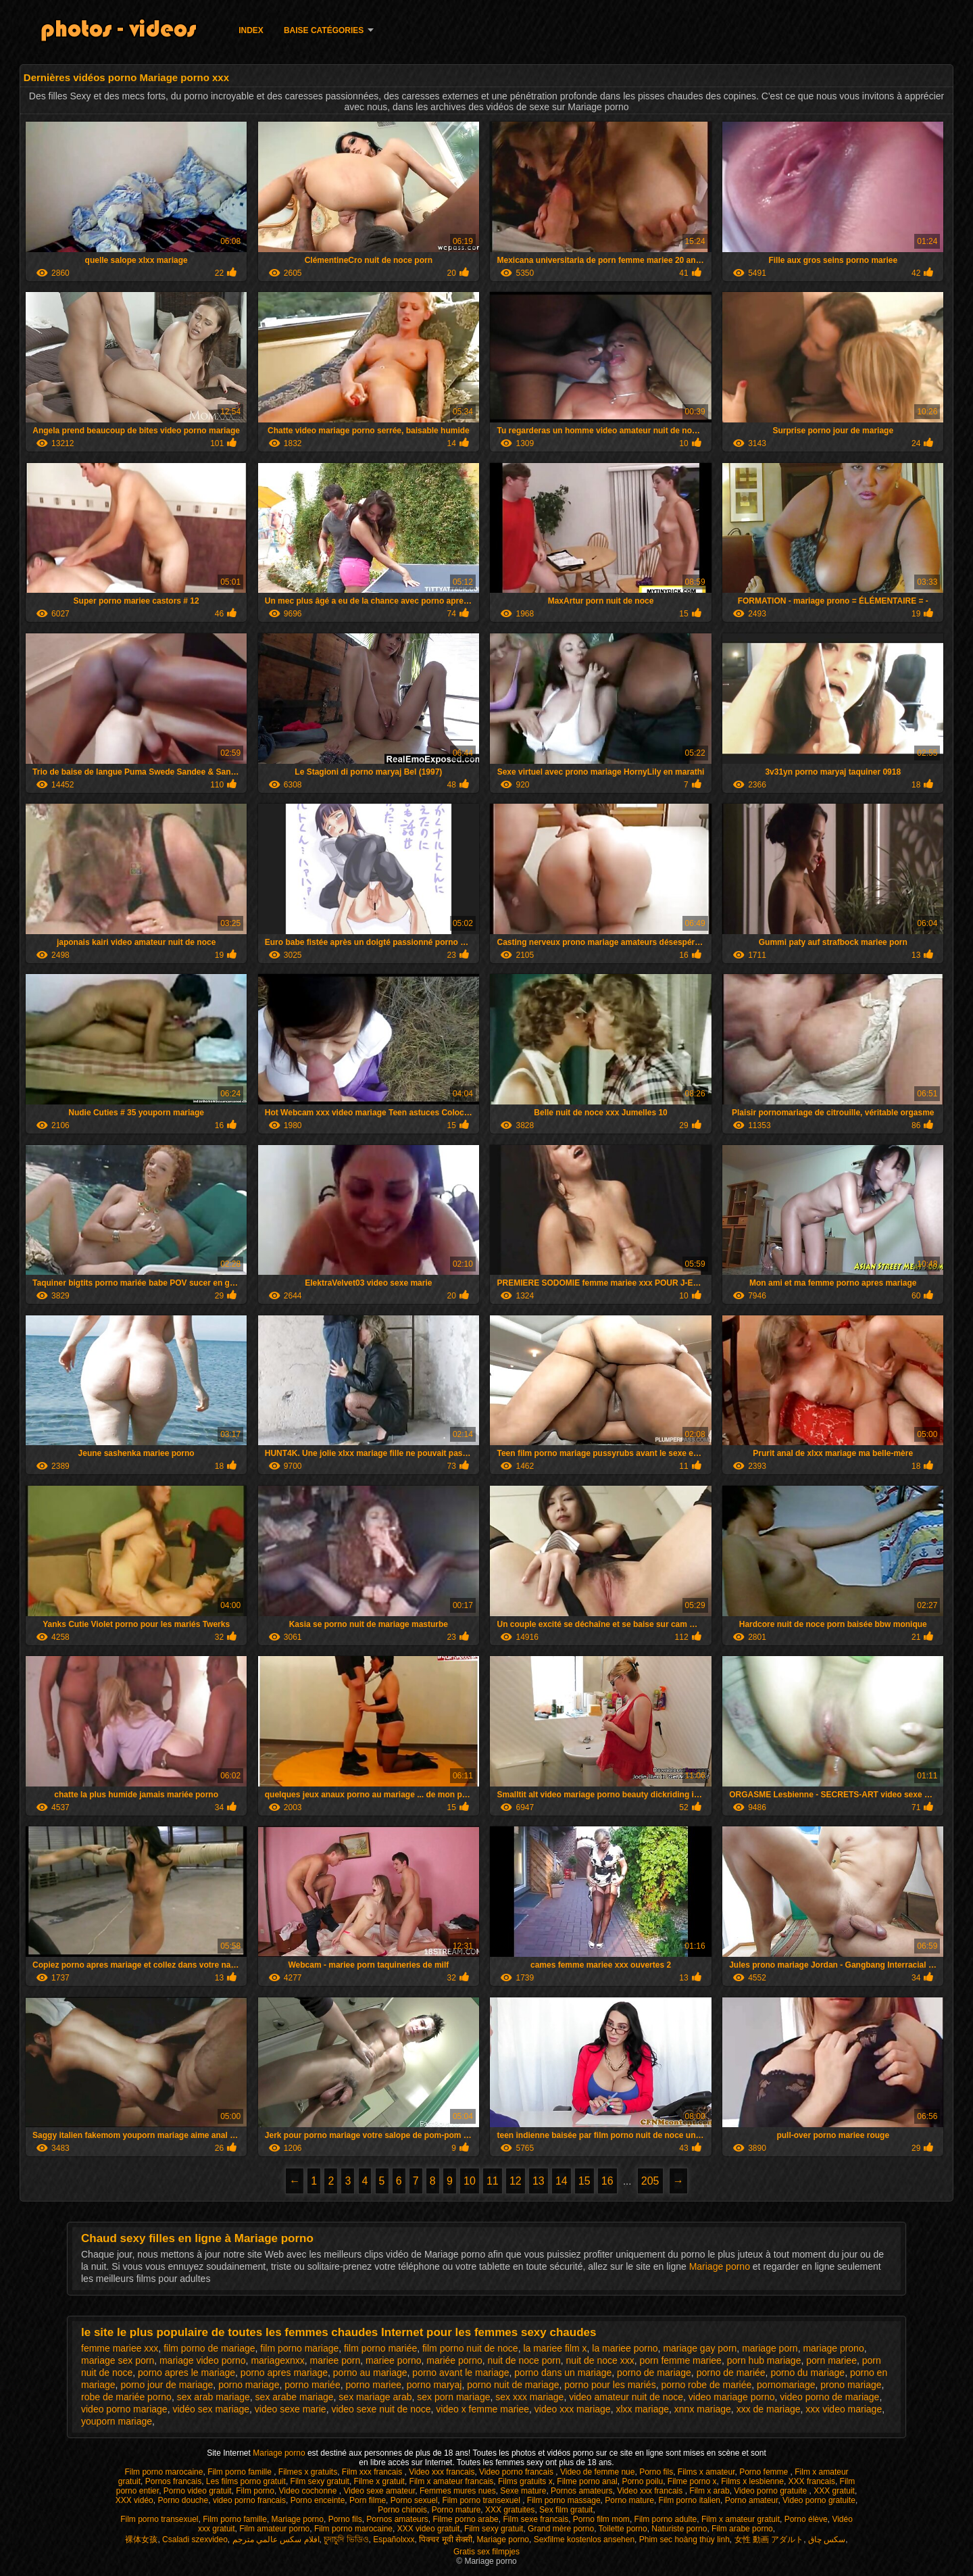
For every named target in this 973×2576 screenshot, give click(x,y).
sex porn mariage (453, 2396)
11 (493, 2181)
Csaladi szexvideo (195, 2539)
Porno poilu (642, 2481)
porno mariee (373, 2384)
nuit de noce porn (524, 2360)
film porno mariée (380, 2348)
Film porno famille (240, 2472)
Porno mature (629, 2500)
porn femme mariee (681, 2360)
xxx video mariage (843, 2409)
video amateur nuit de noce (626, 2396)
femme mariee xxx (119, 2348)
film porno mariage (299, 2348)
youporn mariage (116, 2421)
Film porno (255, 2491)
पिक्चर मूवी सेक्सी (445, 2539)
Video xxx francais (441, 2472)
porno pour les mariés (609, 2384)
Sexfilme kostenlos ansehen (584, 2539)
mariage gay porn (700, 2348)
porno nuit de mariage (513, 2384)
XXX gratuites (509, 2509)
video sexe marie (290, 2409)
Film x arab (709, 2491)
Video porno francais (517, 2472)
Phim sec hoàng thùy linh (684, 2539)
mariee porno (394, 2360)
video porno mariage (124, 2409)
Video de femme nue (597, 2472)
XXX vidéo (134, 2500)
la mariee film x (555, 2348)
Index (251, 30)
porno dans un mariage (563, 2372)
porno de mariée (731, 2372)
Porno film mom (601, 2519)
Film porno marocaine (163, 2472)
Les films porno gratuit (246, 2481)
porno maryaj (434, 2384)
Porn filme (367, 2500)
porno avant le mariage (460, 2372)
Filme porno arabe (465, 2519)
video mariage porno (732, 2396)
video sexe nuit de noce (380, 2409)
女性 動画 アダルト (769, 2539)
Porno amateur (751, 2500)
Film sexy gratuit (320, 2481)
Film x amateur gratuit (740, 2519)
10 (470, 2181)
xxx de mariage (769, 2409)
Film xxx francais (373, 2472)
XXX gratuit (834, 2491)
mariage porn (770, 2348)
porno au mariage (370, 2372)
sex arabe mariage (294, 2396)
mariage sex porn (117, 2360)
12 (515, 2181)
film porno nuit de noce (470, 2348)
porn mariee (831, 2360)
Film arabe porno (742, 2528)
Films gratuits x (525, 2481)
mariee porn (335, 2360)
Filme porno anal (587, 2481)
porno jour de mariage (166, 2384)
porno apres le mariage (186, 2372)
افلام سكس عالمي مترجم (276, 2539)
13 (538, 2181)
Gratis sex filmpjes (486, 2551)
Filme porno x (692, 2481)
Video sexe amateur (379, 2491)
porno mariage (248, 2384)
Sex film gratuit (566, 2509)
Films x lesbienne (752, 2481)
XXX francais (812, 2481)
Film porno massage (564, 2500)
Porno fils (656, 2472)
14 (561, 2181)
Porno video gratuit (198, 2491)
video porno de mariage (829, 2396)
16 (607, 2181)
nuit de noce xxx (600, 2360)
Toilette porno (623, 2528)
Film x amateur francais (451, 2481)
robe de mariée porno (126, 2396)
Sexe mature (523, 2491)
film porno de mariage (209, 2348)
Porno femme (764, 2472)
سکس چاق (826, 2539)
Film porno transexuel (482, 2500)
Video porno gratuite (771, 2491)
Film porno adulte (665, 2519)
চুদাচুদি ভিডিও (346, 2539)
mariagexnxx (277, 2360)
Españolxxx (393, 2539)
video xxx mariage (572, 2409)
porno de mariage (654, 2372)
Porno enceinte (318, 2500)
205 (650, 2181)
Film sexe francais (535, 2519)
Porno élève (806, 2519)
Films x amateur (706, 2472)
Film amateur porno (274, 2528)
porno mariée (312, 2384)
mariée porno (454, 2360)
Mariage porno (721, 2266)
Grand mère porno (561, 2528)
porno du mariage (807, 2372)
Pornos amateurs (581, 2491)
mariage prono (833, 2348)
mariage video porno (202, 2360)
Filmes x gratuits (307, 2472)
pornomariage (786, 2384)
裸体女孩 (141, 2539)
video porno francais (249, 2500)
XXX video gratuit (428, 2528)
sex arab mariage (213, 2396)
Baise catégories (324, 30)
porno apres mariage (284, 2372)
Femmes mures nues (458, 2491)
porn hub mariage (764, 2360)
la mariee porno (624, 2348)
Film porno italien (689, 2500)
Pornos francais (173, 2481)
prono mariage (850, 2384)
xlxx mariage (642, 2409)
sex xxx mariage (529, 2396)
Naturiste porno (679, 2528)
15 (584, 2181)
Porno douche (182, 2500)
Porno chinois (402, 2509)
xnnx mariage (702, 2409)
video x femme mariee (482, 2409)
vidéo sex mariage (210, 2409)
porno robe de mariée (706, 2384)
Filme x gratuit (379, 2481)
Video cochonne (309, 2491)
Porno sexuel (414, 2500)
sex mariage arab (375, 2396)
